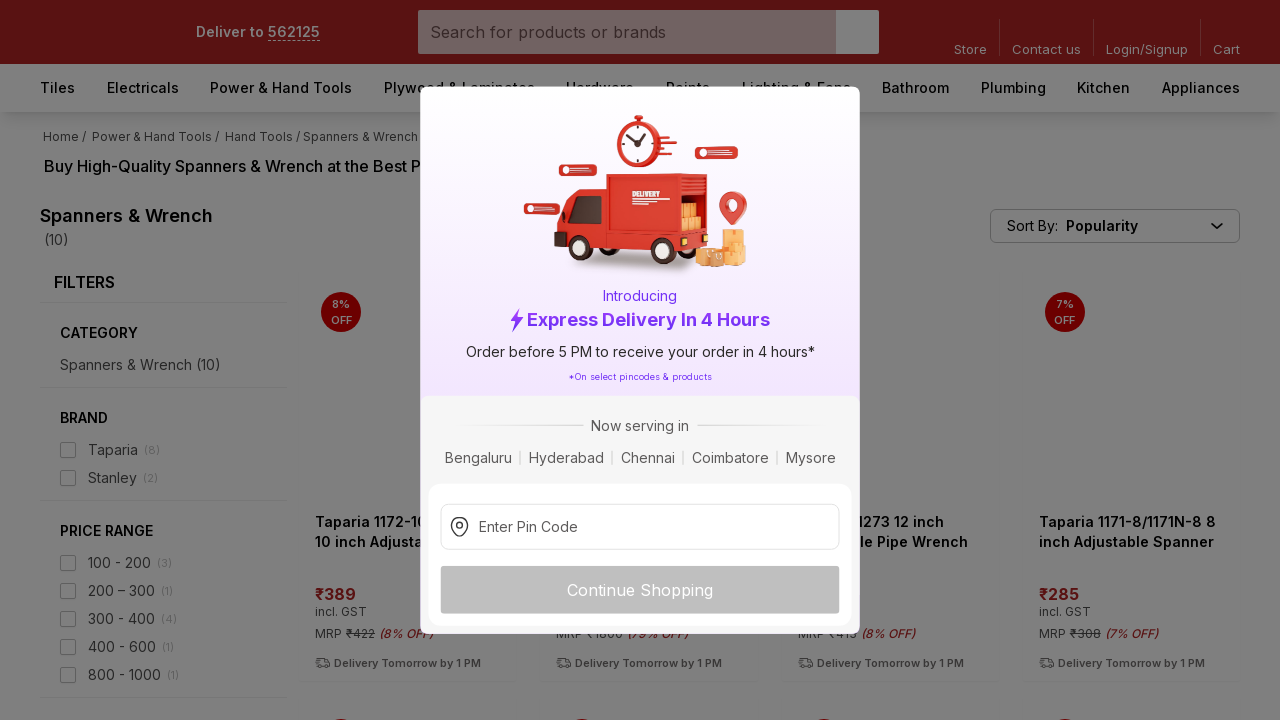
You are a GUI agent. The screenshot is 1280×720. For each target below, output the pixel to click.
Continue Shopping (640, 589)
